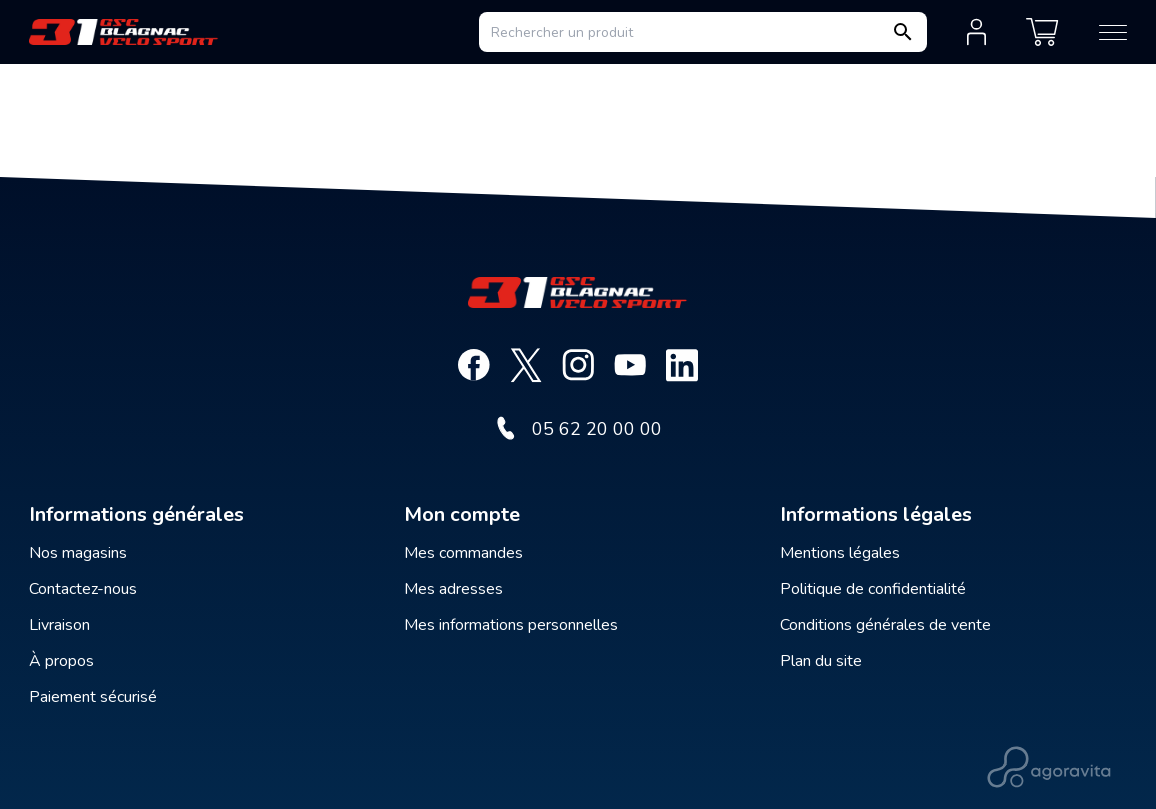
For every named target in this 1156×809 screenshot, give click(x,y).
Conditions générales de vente (885, 625)
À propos (61, 661)
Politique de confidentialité (873, 589)
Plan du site (821, 661)
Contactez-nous (83, 589)
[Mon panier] (1042, 32)
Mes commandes (463, 553)
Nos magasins (78, 553)
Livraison (59, 625)
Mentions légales (840, 553)
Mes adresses (453, 589)
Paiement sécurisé (93, 697)
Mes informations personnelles (511, 625)
